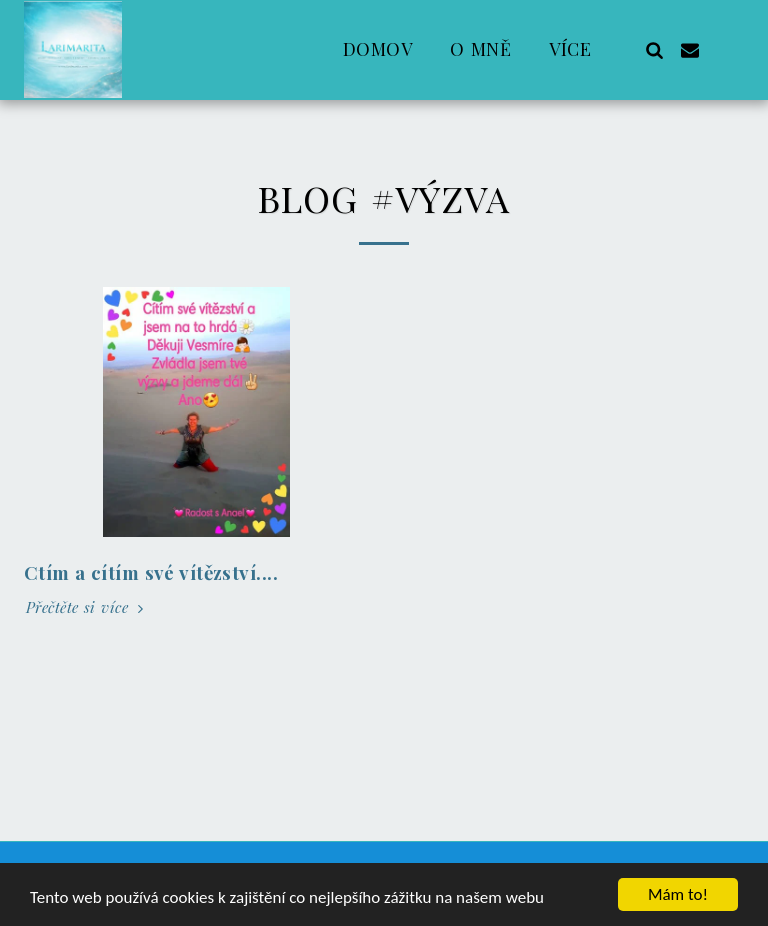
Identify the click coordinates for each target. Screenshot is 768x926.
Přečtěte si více (87, 607)
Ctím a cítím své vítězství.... (151, 572)
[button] (654, 49)
